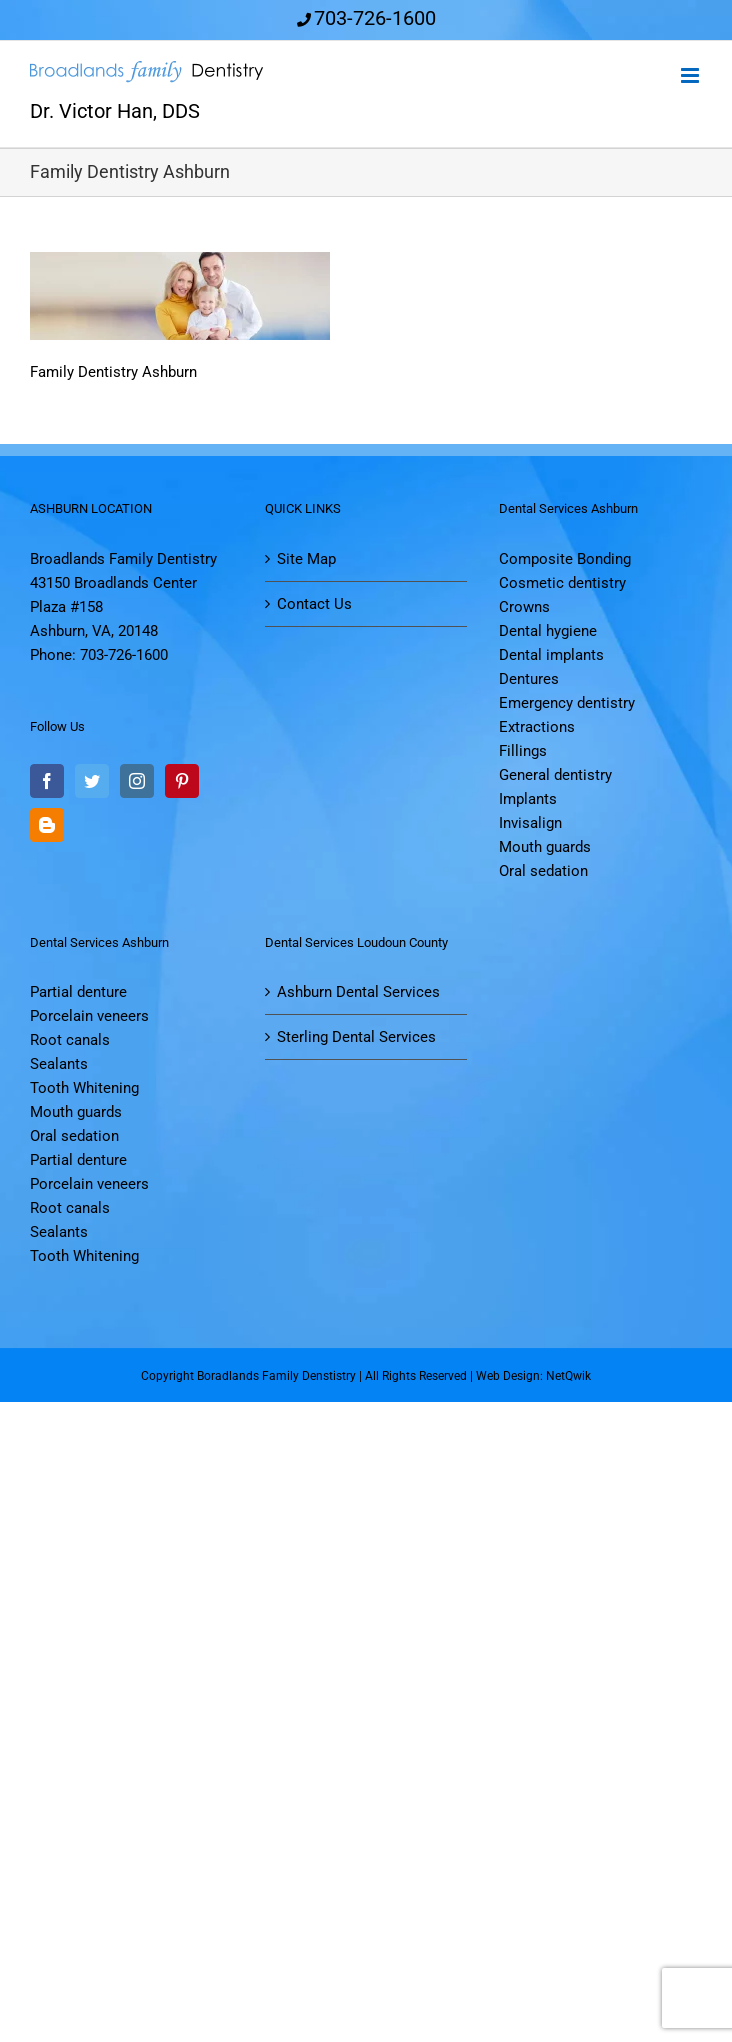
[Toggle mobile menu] (691, 75)
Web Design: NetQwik (533, 1376)
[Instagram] (137, 781)
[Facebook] (47, 781)
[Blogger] (47, 825)
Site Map (306, 559)
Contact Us (314, 604)
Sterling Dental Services (356, 1037)
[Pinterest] (182, 781)
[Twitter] (92, 781)
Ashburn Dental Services (358, 992)
